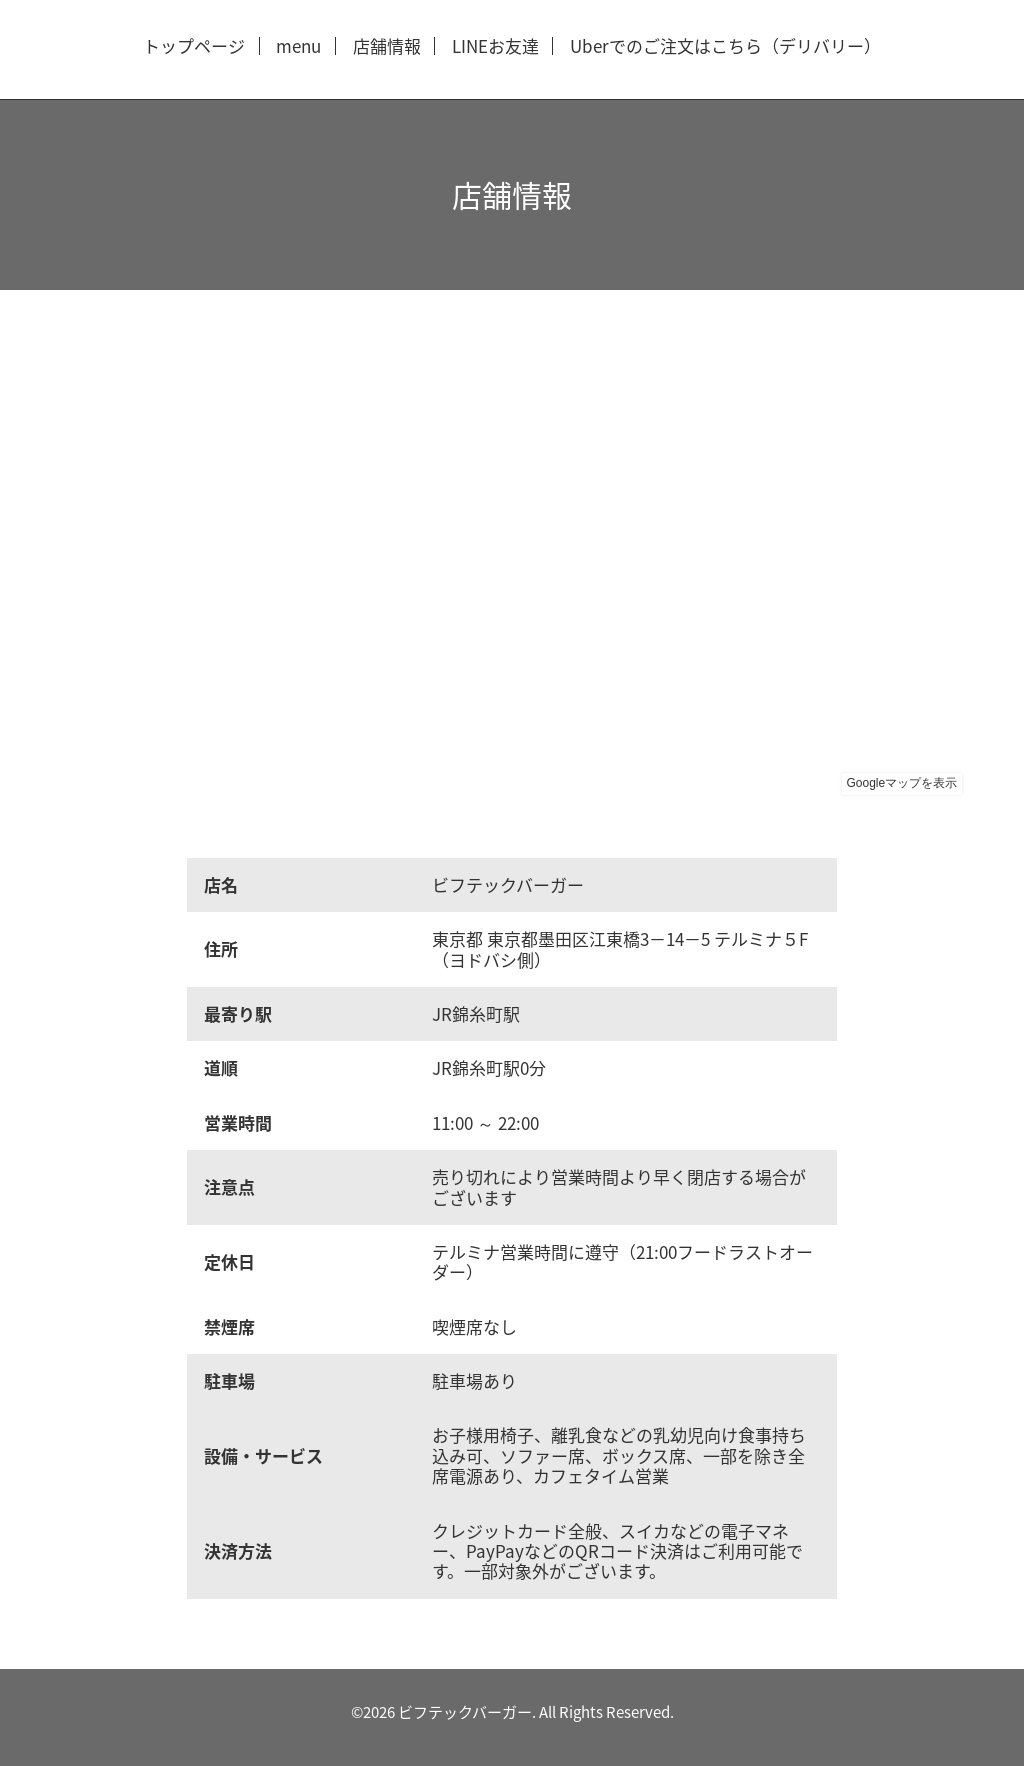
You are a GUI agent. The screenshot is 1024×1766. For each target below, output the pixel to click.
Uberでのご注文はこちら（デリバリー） (725, 46)
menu (298, 46)
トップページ (194, 46)
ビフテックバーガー (465, 1712)
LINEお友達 (495, 46)
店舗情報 (387, 46)
